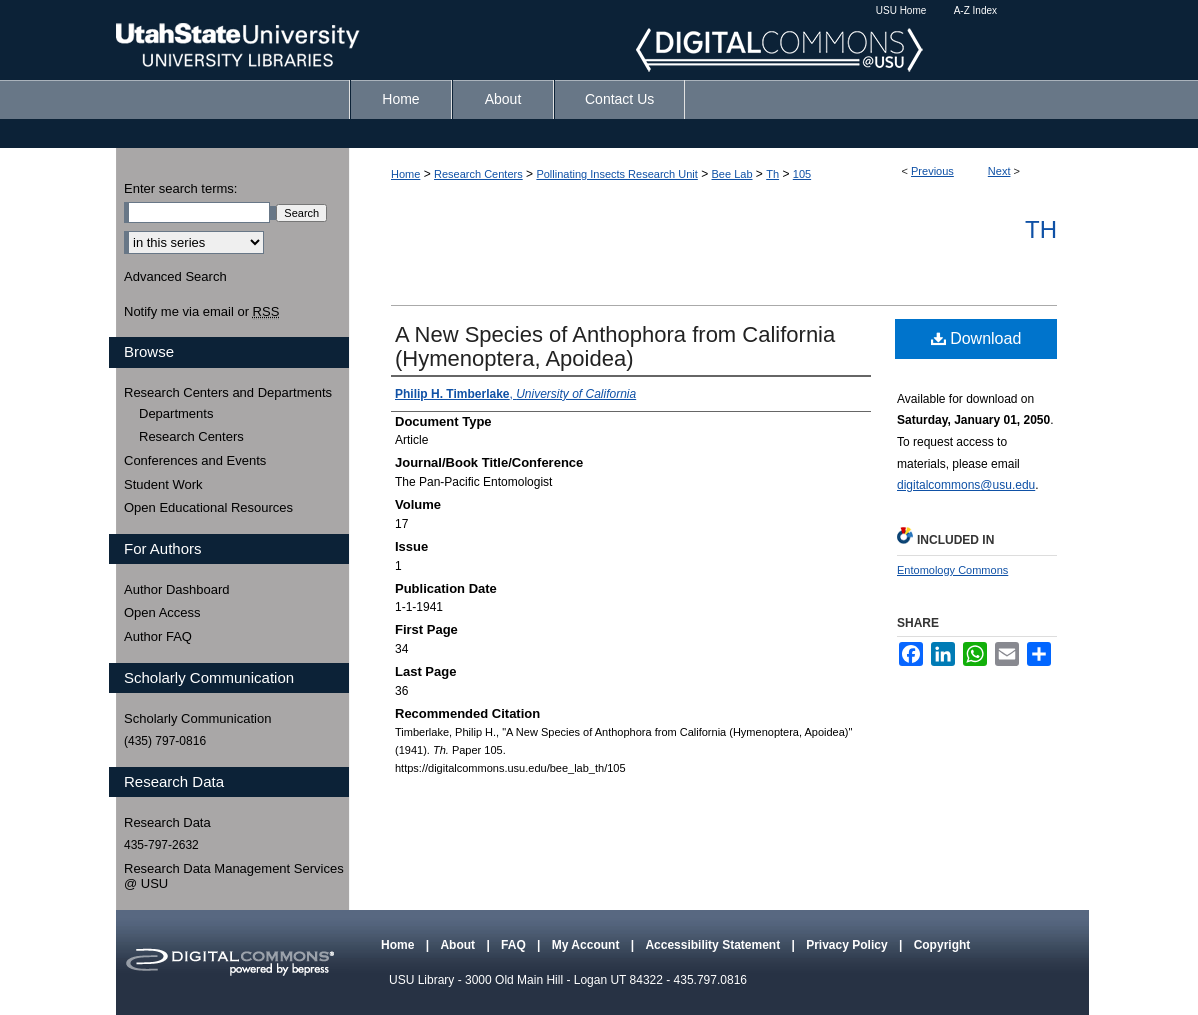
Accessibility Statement (714, 945)
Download (976, 338)
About (459, 945)
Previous (932, 171)
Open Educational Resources (208, 507)
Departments (176, 413)
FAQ (515, 945)
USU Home (901, 10)
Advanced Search (175, 276)
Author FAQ (158, 636)
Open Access (162, 612)
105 (802, 174)
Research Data (167, 822)
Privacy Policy (848, 945)
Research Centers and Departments (228, 392)
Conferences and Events (195, 460)
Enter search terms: (180, 188)
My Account (587, 945)
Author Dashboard (177, 589)
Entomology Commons (952, 570)
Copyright (942, 945)
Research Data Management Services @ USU (234, 876)
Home (405, 174)
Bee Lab (732, 174)
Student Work (163, 484)
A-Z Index (975, 10)
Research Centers (478, 174)
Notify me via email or (201, 312)
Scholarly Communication (197, 718)
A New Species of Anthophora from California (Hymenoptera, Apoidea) (615, 346)
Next (999, 171)
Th (772, 174)
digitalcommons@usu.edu (966, 485)
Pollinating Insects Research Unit (616, 174)
